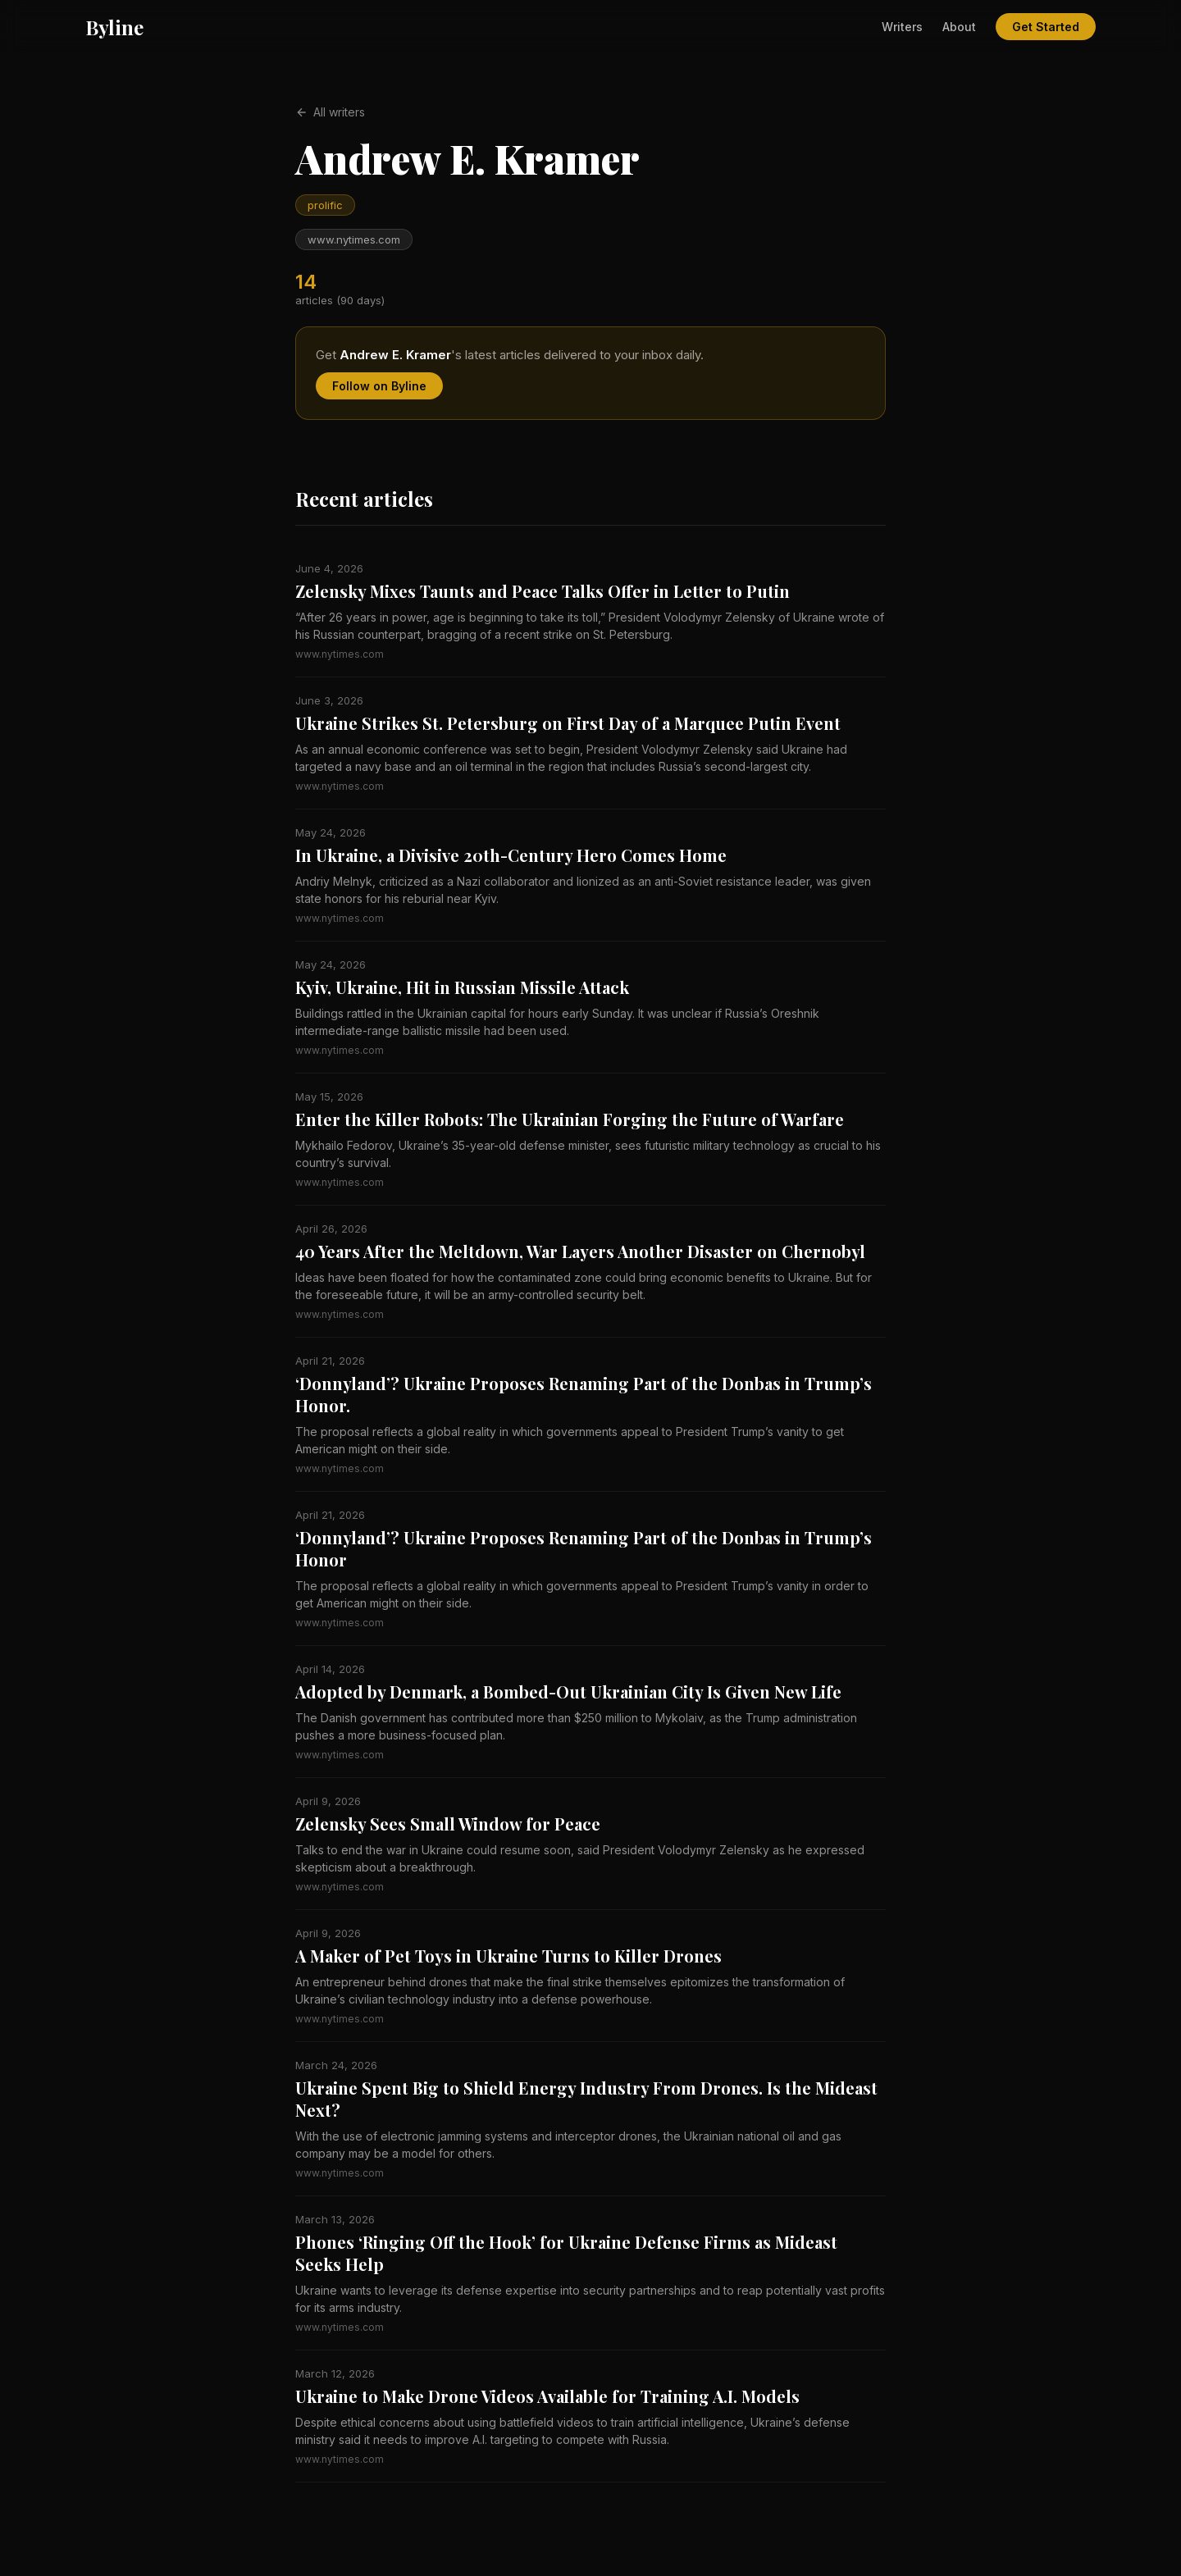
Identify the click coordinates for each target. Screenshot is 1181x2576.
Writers (902, 27)
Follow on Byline (379, 386)
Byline (114, 27)
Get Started (1045, 27)
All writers (330, 112)
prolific (325, 205)
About (959, 27)
